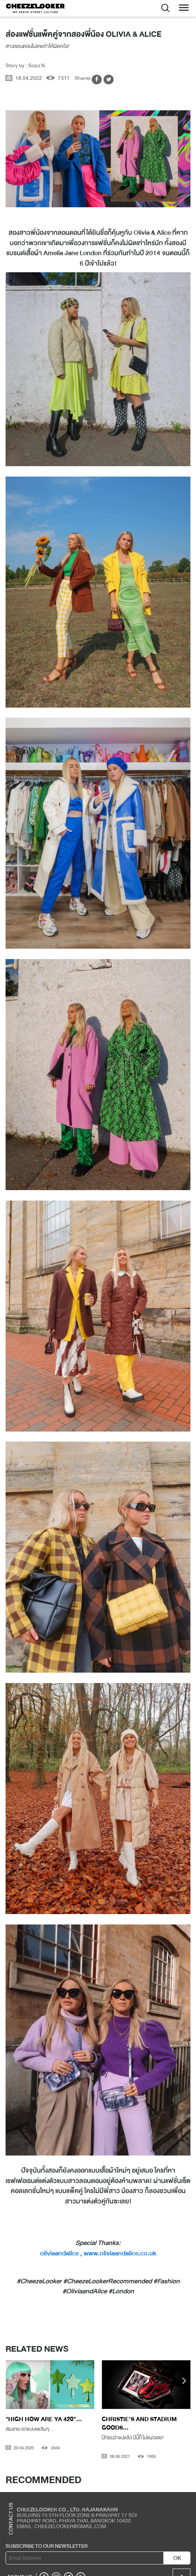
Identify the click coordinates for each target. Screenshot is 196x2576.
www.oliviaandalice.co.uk (120, 2253)
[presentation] (11, 2381)
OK (177, 2558)
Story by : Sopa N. (26, 65)
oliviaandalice (59, 2253)
